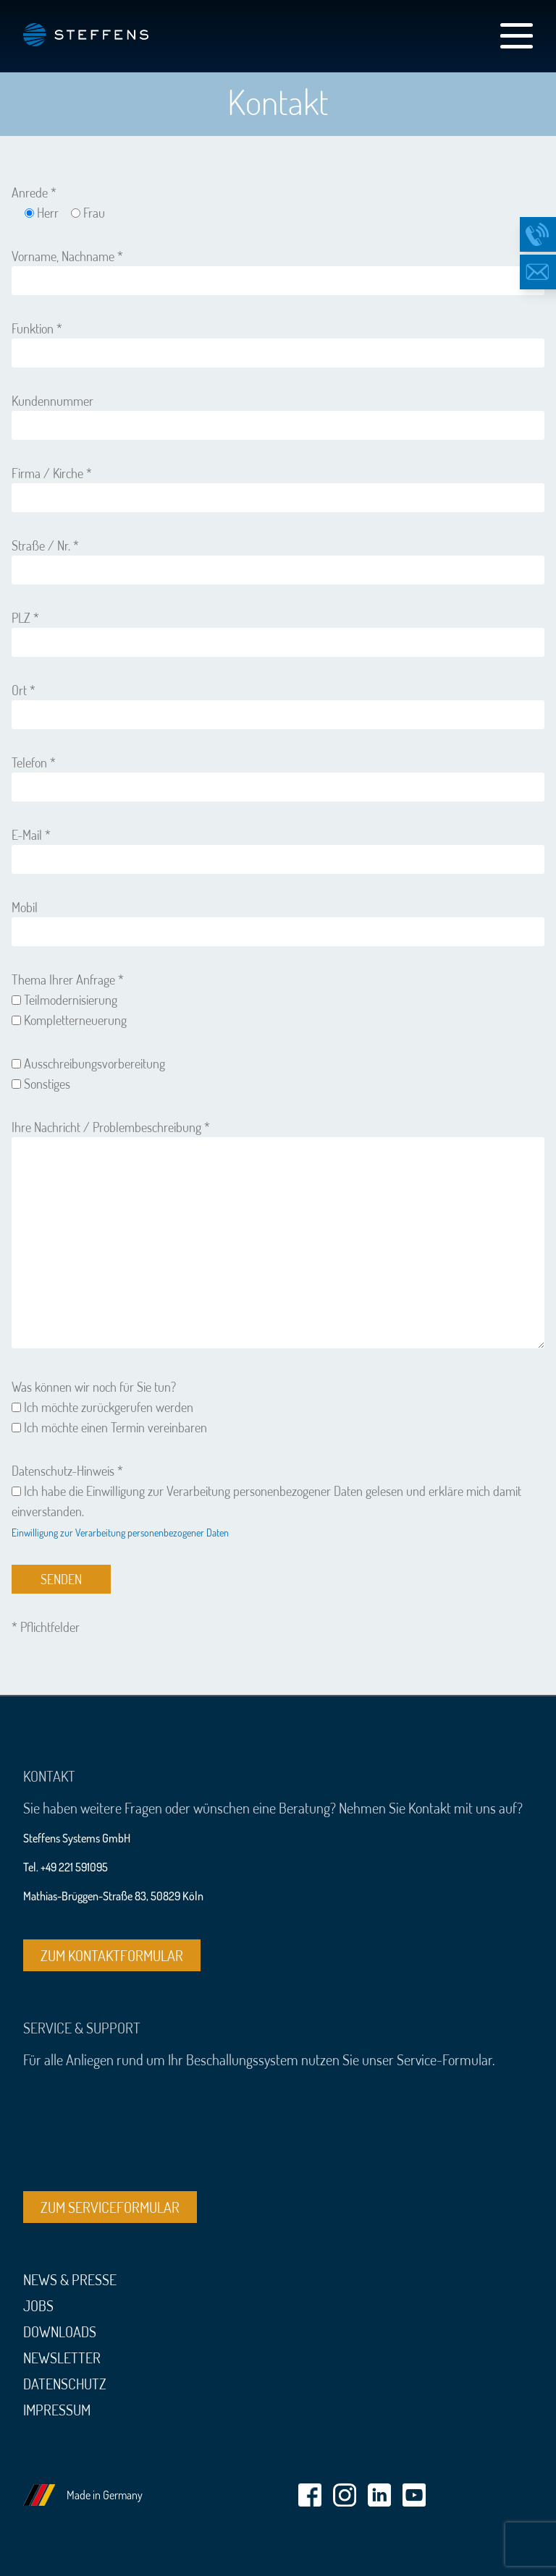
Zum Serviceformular (110, 2207)
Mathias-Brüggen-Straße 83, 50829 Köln (113, 1896)
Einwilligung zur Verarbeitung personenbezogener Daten (120, 1532)
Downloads (59, 2331)
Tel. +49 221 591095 (65, 1867)
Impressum (56, 2409)
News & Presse (70, 2279)
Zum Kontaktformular (112, 1955)
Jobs (38, 2305)
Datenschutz (64, 2383)
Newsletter (62, 2357)
